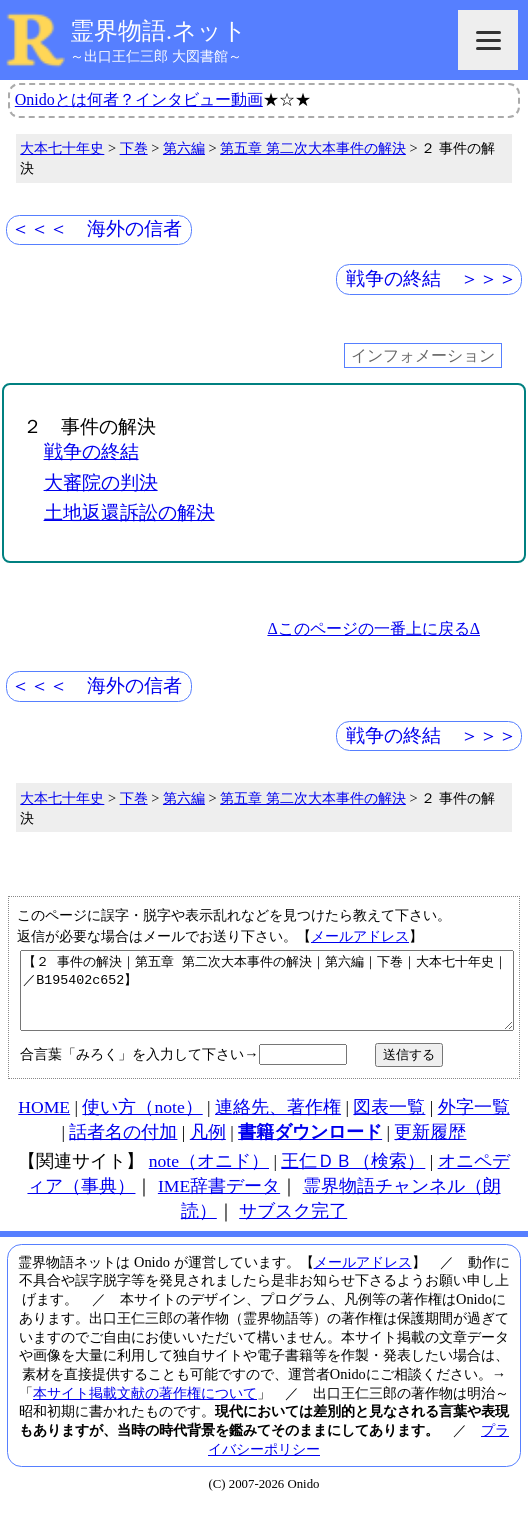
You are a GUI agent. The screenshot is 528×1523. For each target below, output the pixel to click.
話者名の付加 (123, 1147)
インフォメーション (423, 355)
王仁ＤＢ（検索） (353, 1176)
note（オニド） (209, 1176)
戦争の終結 (91, 451)
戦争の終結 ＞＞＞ (431, 278)
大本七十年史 (62, 148)
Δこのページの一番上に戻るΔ (373, 628)
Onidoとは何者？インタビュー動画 (139, 99)
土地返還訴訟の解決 (129, 512)
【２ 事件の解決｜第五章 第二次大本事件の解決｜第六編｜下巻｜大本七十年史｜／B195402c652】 (267, 998)
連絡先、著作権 (278, 1122)
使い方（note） (142, 1122)
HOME (44, 1122)
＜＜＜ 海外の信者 (96, 228)
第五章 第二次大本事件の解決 (313, 148)
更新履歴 (430, 1147)
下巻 (134, 148)
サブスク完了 (293, 1226)
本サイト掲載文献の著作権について (145, 1408)
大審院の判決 (101, 482)
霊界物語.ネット (158, 31)
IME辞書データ (219, 1201)
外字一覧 (474, 1122)
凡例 (208, 1147)
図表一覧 (389, 1122)
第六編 (184, 148)
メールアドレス (360, 936)
